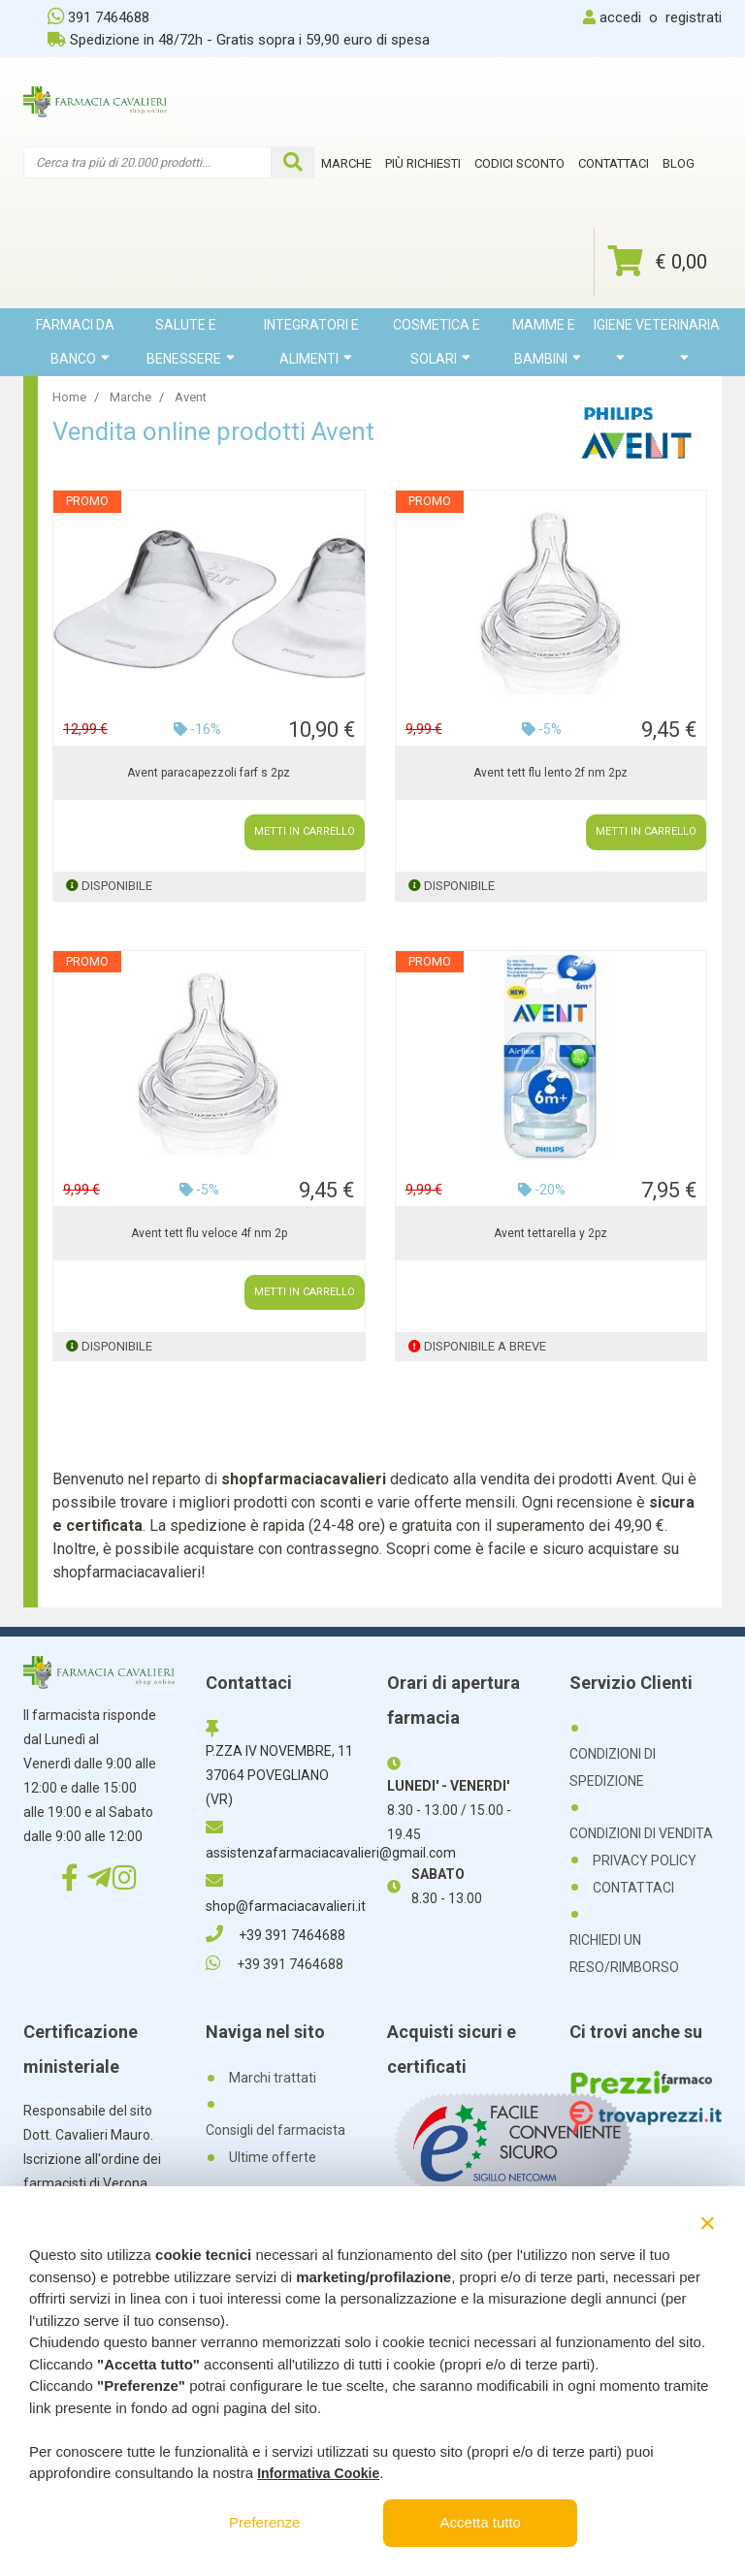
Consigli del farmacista (275, 2130)
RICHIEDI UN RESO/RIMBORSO (624, 1953)
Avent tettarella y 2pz (550, 1233)
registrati (693, 17)
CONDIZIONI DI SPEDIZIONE (612, 1767)
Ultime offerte (272, 2157)
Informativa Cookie (318, 2473)
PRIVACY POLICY (644, 1860)
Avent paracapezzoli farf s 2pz (208, 772)
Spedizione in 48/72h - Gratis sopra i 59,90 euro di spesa (239, 39)
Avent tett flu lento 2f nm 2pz (550, 772)
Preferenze (264, 2522)
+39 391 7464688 (275, 1935)
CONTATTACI (633, 1887)
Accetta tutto (480, 2522)
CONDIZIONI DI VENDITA (641, 1833)
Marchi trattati (272, 2077)
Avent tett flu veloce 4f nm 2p (209, 1233)
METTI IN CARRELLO (304, 831)
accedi (620, 17)
